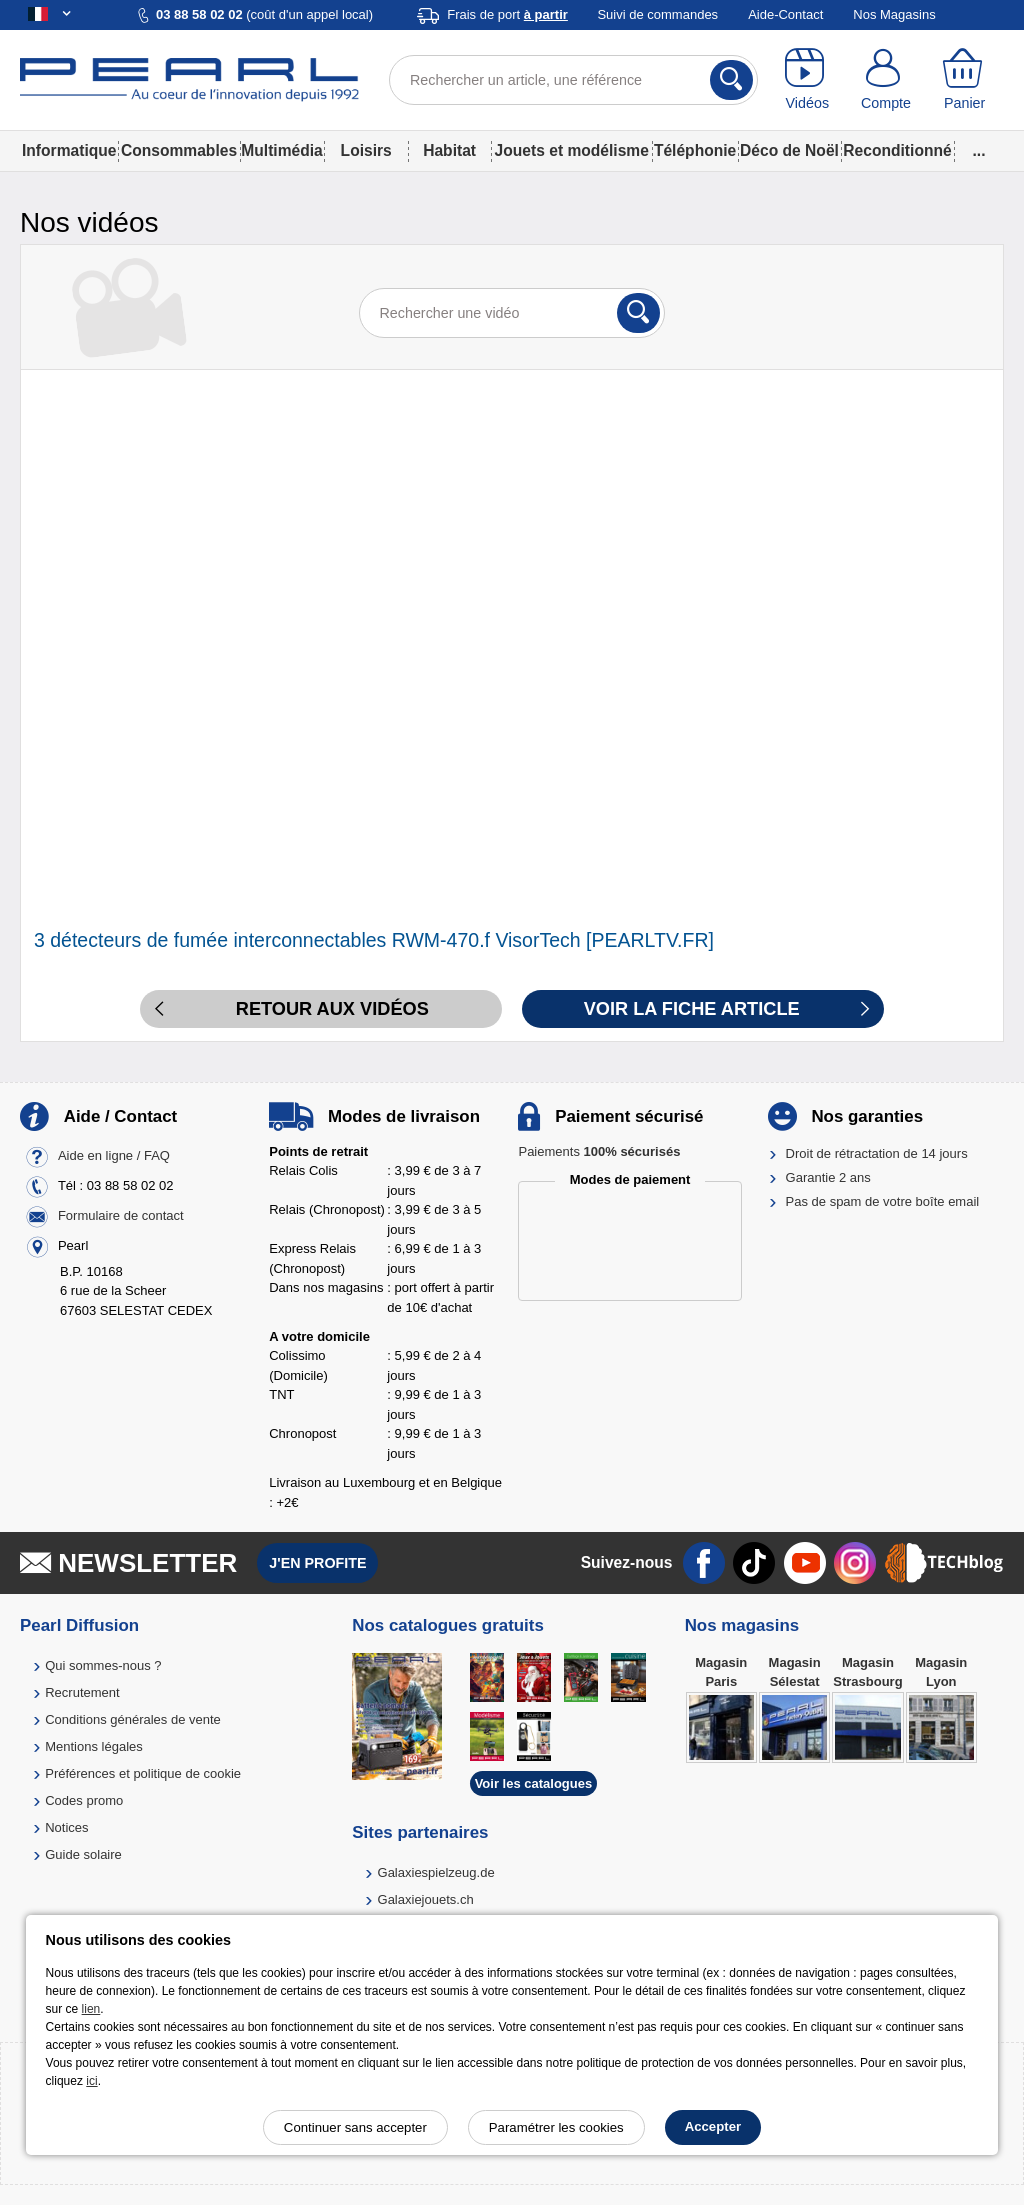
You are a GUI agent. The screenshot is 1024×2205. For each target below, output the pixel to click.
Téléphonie (695, 150)
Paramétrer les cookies (556, 2127)
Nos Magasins (894, 14)
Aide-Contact (785, 14)
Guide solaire (83, 1854)
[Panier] (964, 80)
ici (91, 2081)
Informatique (69, 150)
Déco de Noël (789, 150)
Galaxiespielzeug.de (436, 1872)
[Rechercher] (731, 80)
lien (91, 2009)
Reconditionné (897, 150)
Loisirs (366, 150)
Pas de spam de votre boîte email (883, 1201)
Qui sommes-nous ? (103, 1665)
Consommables (179, 150)
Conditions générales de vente (133, 1719)
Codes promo (84, 1800)
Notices (66, 1827)
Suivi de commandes (657, 14)
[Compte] (886, 80)
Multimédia (281, 150)
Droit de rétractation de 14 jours (877, 1153)
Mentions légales (94, 1746)
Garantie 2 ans (828, 1177)
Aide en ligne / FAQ (114, 1155)
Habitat (449, 150)
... (979, 150)
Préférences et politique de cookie (143, 1773)
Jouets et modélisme (572, 150)
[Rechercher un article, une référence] (573, 80)
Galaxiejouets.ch (426, 1899)
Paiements (599, 1151)
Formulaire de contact (121, 1215)
